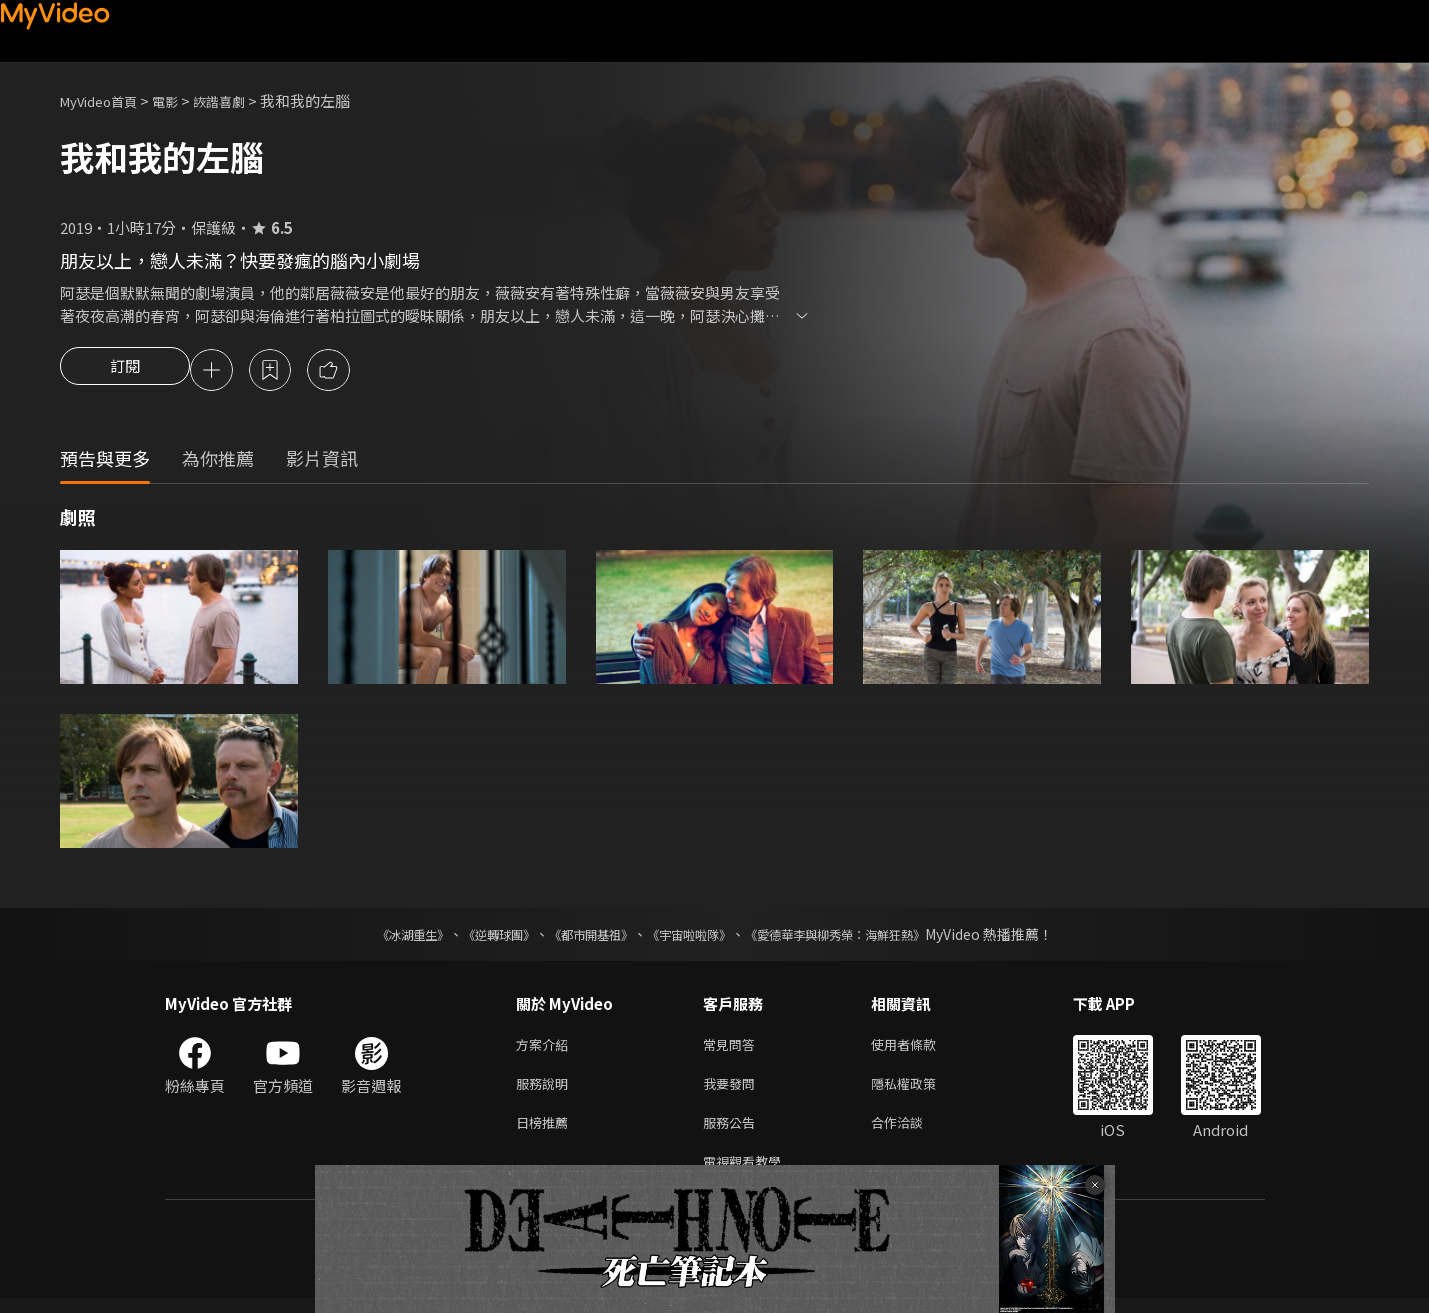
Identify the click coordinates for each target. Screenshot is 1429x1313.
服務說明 (546, 1090)
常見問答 (733, 1048)
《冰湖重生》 (378, 937)
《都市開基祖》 (581, 937)
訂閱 (125, 372)
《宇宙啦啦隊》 (693, 937)
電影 (181, 100)
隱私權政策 (920, 1090)
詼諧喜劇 (241, 100)
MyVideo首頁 (105, 100)
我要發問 (733, 1090)
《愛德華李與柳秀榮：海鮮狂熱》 (861, 937)
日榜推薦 (546, 1132)
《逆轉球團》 (476, 937)
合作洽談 (913, 1132)
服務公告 (733, 1132)
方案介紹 (546, 1048)
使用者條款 (920, 1048)
